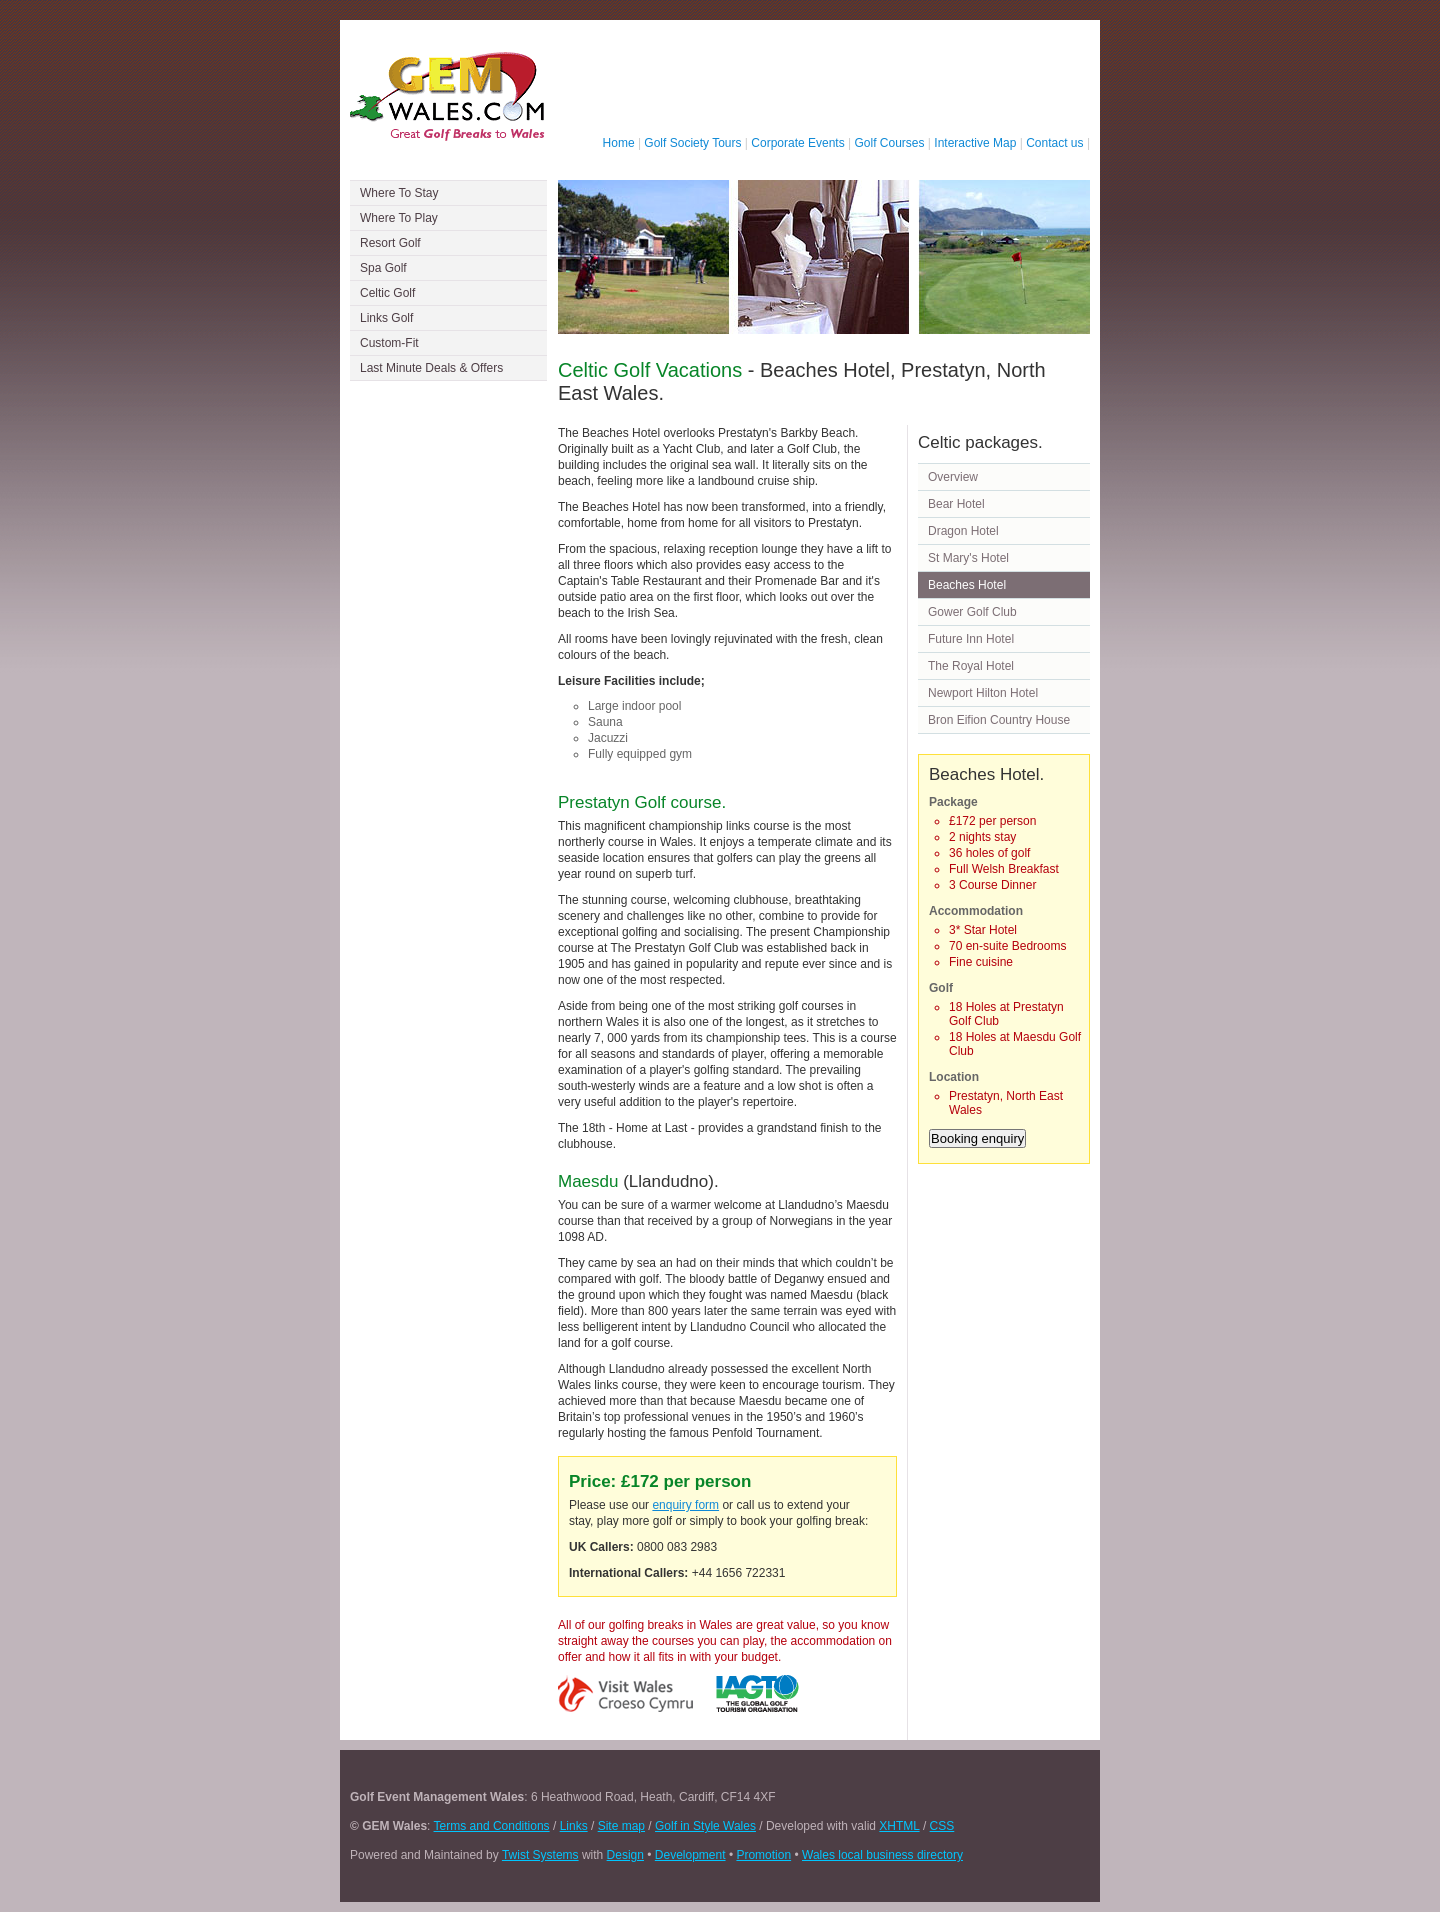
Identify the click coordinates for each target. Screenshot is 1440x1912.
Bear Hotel (956, 504)
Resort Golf (390, 243)
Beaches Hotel (967, 585)
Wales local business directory (882, 1855)
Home (619, 143)
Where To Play (399, 218)
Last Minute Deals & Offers (431, 368)
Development (690, 1855)
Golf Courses (890, 143)
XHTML (899, 1826)
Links (574, 1826)
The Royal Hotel (971, 666)
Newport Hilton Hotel (983, 693)
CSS (942, 1826)
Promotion (763, 1855)
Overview (953, 477)
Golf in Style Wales (705, 1826)
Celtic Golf (387, 293)
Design (625, 1855)
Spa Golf (383, 268)
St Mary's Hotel (968, 558)
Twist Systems (540, 1855)
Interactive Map (975, 143)
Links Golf (386, 318)
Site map (621, 1826)
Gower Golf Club (972, 612)
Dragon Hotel (963, 531)
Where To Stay (399, 193)
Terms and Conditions (492, 1826)
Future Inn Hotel (971, 639)
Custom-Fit (389, 343)
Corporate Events (797, 143)
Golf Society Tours (692, 143)
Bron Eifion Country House (999, 720)
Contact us (1054, 143)
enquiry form (685, 1505)
